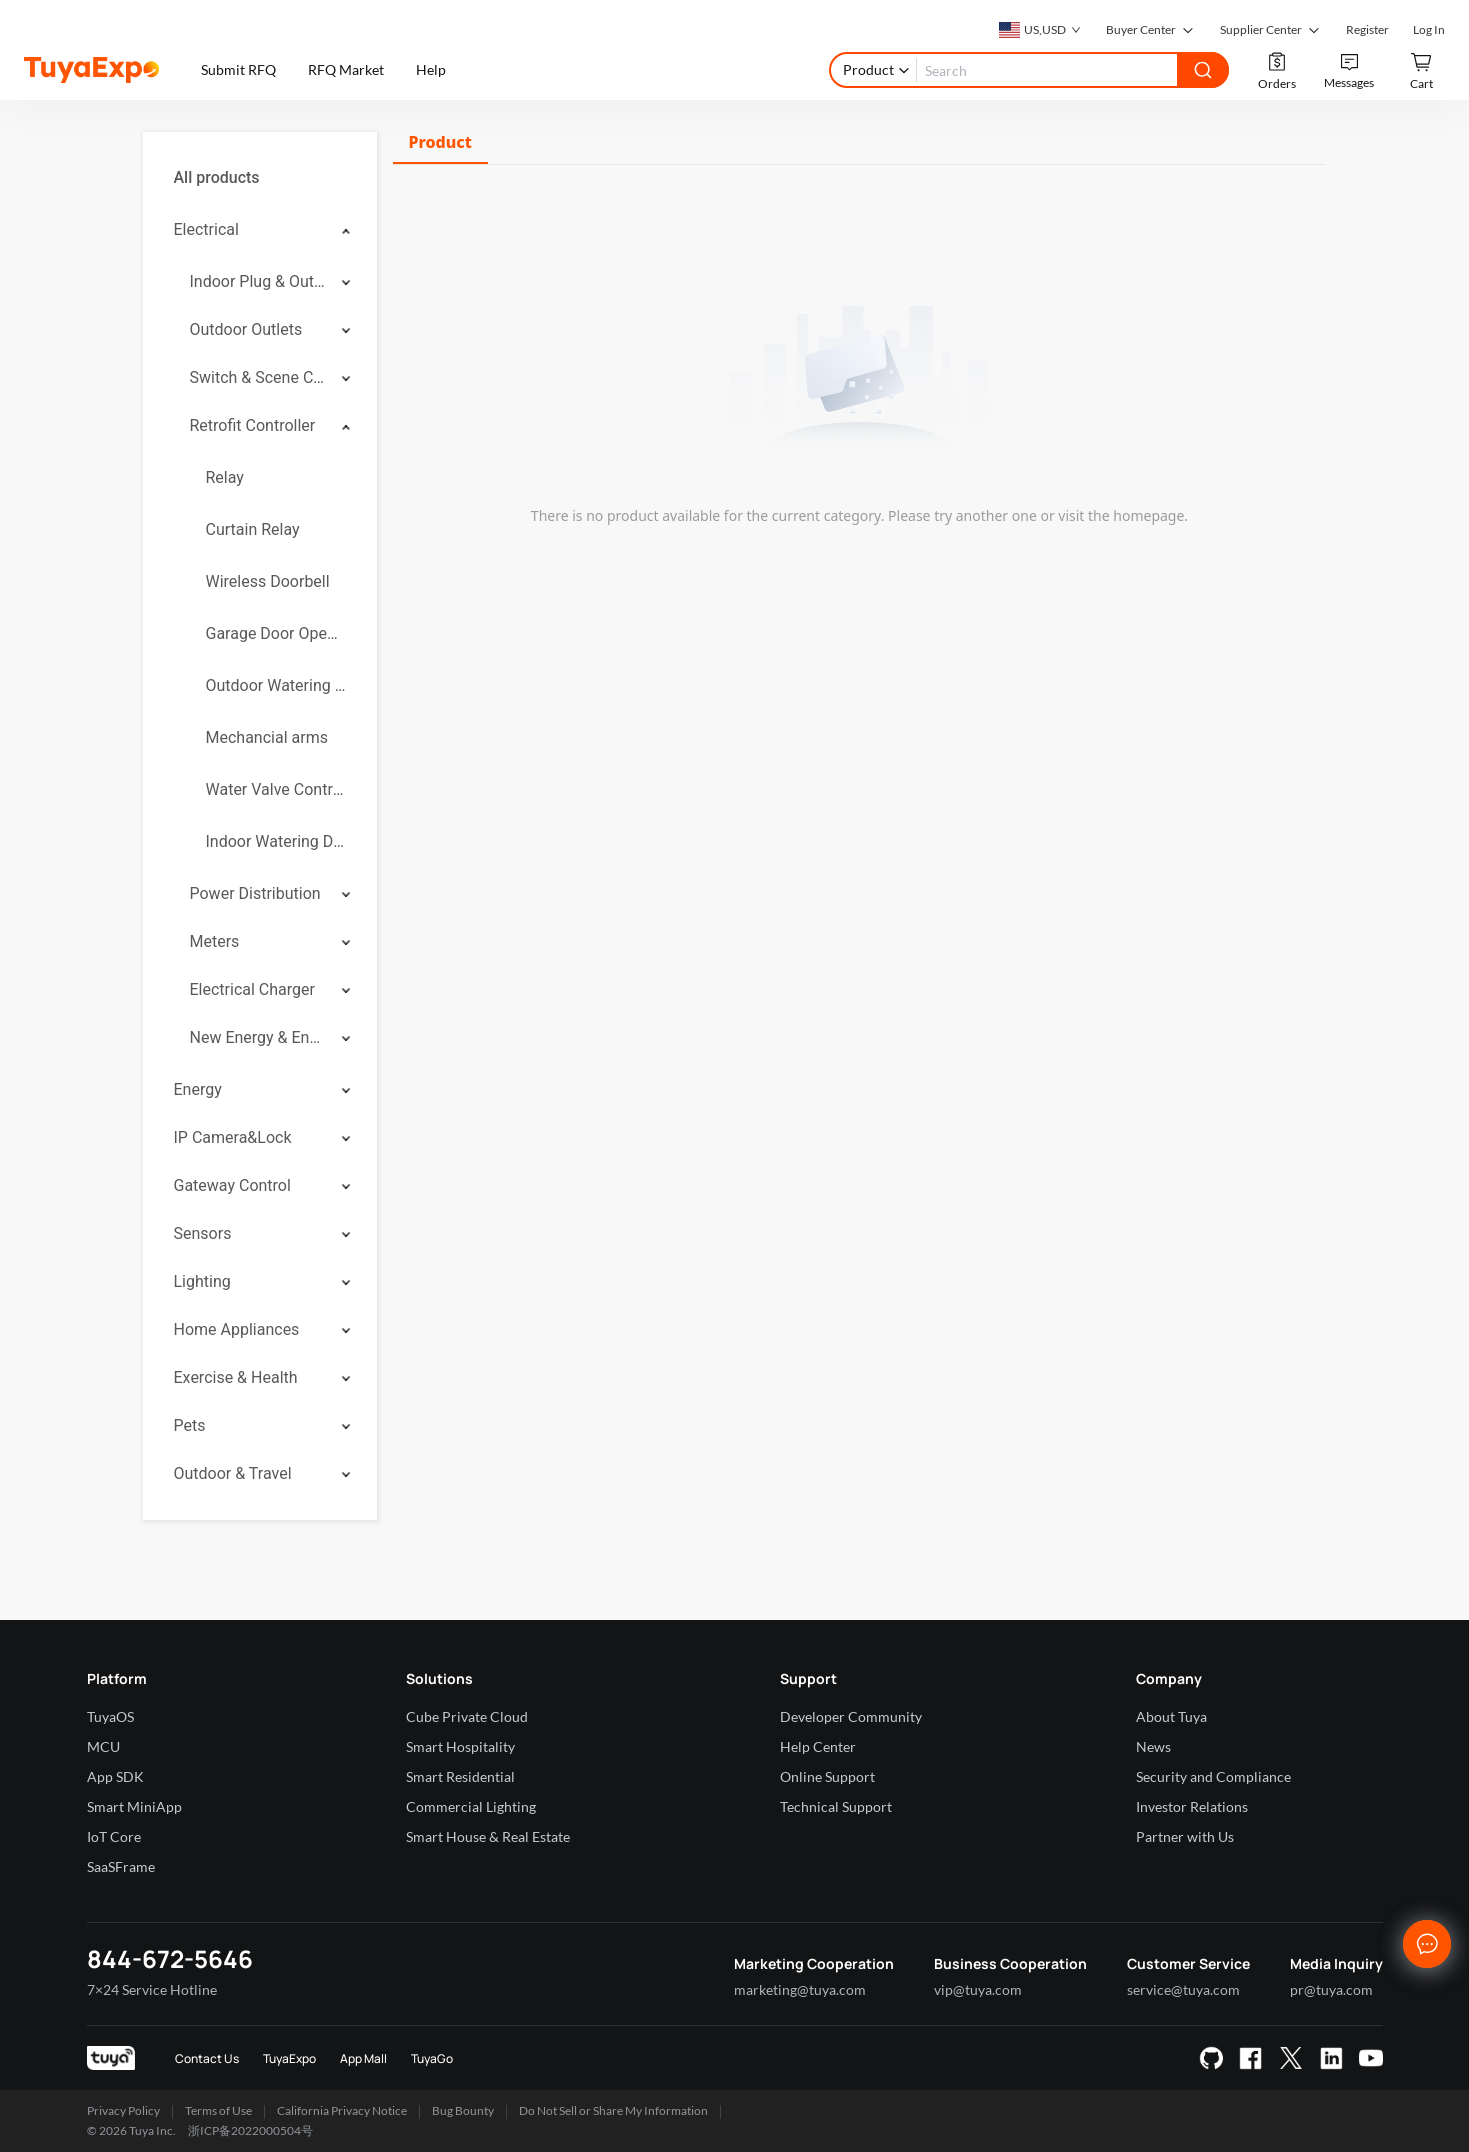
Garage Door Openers (276, 633)
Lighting (202, 1281)
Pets (190, 1425)
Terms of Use (218, 2110)
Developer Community (851, 1716)
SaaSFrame (121, 1866)
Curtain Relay (253, 529)
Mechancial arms (267, 737)
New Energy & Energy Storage (259, 1037)
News (1153, 1746)
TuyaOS (110, 1716)
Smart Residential (460, 1776)
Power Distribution (255, 893)
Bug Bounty (463, 2110)
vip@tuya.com (978, 1989)
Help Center (818, 1746)
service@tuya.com (1183, 1989)
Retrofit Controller (253, 425)
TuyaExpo (289, 2058)
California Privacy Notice (342, 2110)
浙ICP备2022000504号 (250, 2130)
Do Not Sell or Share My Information (613, 2110)
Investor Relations (1192, 1806)
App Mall (363, 2058)
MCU (103, 1746)
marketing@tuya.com (800, 1989)
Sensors (203, 1233)
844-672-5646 (170, 1958)
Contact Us (207, 2058)
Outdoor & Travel (233, 1473)
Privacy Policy (123, 2110)
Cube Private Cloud (467, 1716)
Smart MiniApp (134, 1806)
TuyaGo (432, 2058)
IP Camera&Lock (233, 1137)
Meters (215, 941)
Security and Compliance (1213, 1776)
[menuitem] (260, 178)
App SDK (115, 1776)
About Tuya (1171, 1716)
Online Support (827, 1776)
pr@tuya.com (1331, 1989)
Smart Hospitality (460, 1746)
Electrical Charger (252, 989)
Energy (198, 1089)
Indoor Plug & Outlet (259, 281)
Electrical (206, 229)
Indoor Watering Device (276, 841)
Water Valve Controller (276, 789)
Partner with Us (1185, 1836)
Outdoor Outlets (246, 329)
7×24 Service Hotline (152, 1989)
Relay (225, 477)
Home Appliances (237, 1329)
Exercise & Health (236, 1377)
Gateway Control (232, 1185)
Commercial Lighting (471, 1806)
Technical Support (836, 1806)
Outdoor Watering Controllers (276, 685)
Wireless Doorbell (268, 581)
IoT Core (114, 1836)
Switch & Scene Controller (259, 377)
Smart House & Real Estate (488, 1836)
